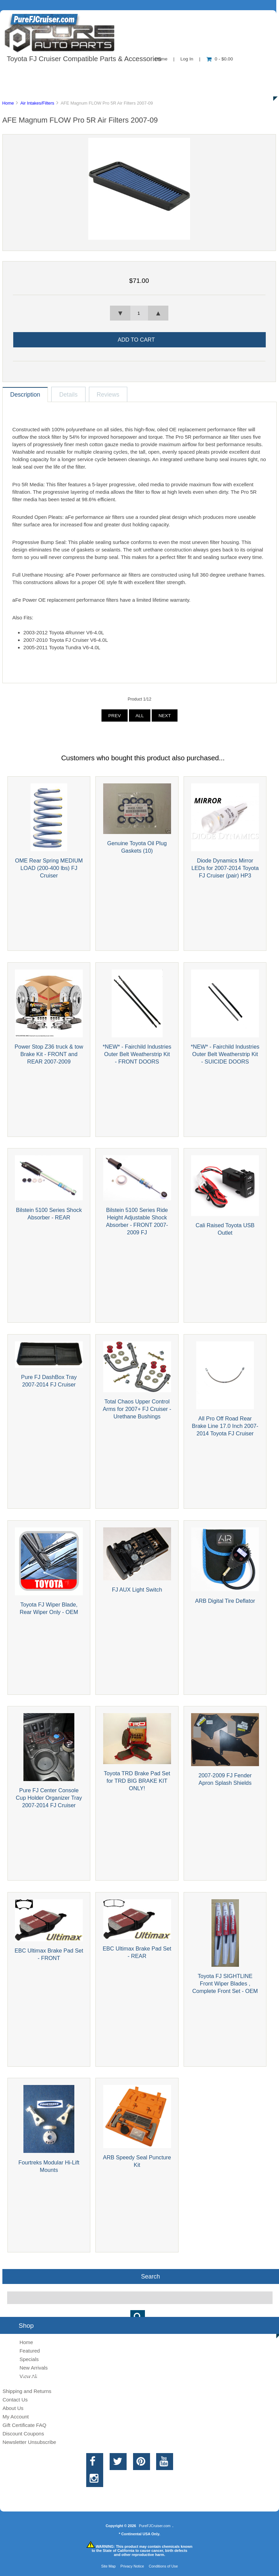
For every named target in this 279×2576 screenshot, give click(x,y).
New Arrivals (33, 2368)
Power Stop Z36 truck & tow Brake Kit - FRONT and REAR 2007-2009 (49, 1054)
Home (8, 103)
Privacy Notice (132, 2566)
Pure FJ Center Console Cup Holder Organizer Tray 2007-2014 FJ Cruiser (49, 1797)
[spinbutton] (139, 313)
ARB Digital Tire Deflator (225, 1601)
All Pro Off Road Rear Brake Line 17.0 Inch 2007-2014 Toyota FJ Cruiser (225, 1425)
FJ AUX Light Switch (137, 1589)
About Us (68, 72)
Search (150, 2276)
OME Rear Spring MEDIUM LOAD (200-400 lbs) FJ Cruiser (48, 867)
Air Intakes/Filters (37, 103)
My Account (15, 2416)
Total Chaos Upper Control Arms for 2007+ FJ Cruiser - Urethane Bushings (137, 1408)
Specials (29, 2359)
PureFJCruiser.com (154, 2526)
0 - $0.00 (219, 58)
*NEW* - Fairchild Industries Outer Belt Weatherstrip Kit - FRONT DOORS (137, 1054)
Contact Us (170, 72)
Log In (186, 58)
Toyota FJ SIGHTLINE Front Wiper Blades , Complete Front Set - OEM (225, 1983)
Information (118, 72)
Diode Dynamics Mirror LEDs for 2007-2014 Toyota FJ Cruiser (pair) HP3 (225, 867)
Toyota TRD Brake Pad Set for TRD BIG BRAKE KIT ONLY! (137, 1780)
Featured (29, 2351)
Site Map (108, 2566)
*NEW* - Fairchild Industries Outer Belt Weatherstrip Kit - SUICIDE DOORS (225, 1054)
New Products (226, 72)
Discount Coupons (23, 2433)
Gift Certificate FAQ (24, 2425)
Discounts (66, 88)
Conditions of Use (163, 2566)
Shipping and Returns (26, 2391)
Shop (26, 72)
